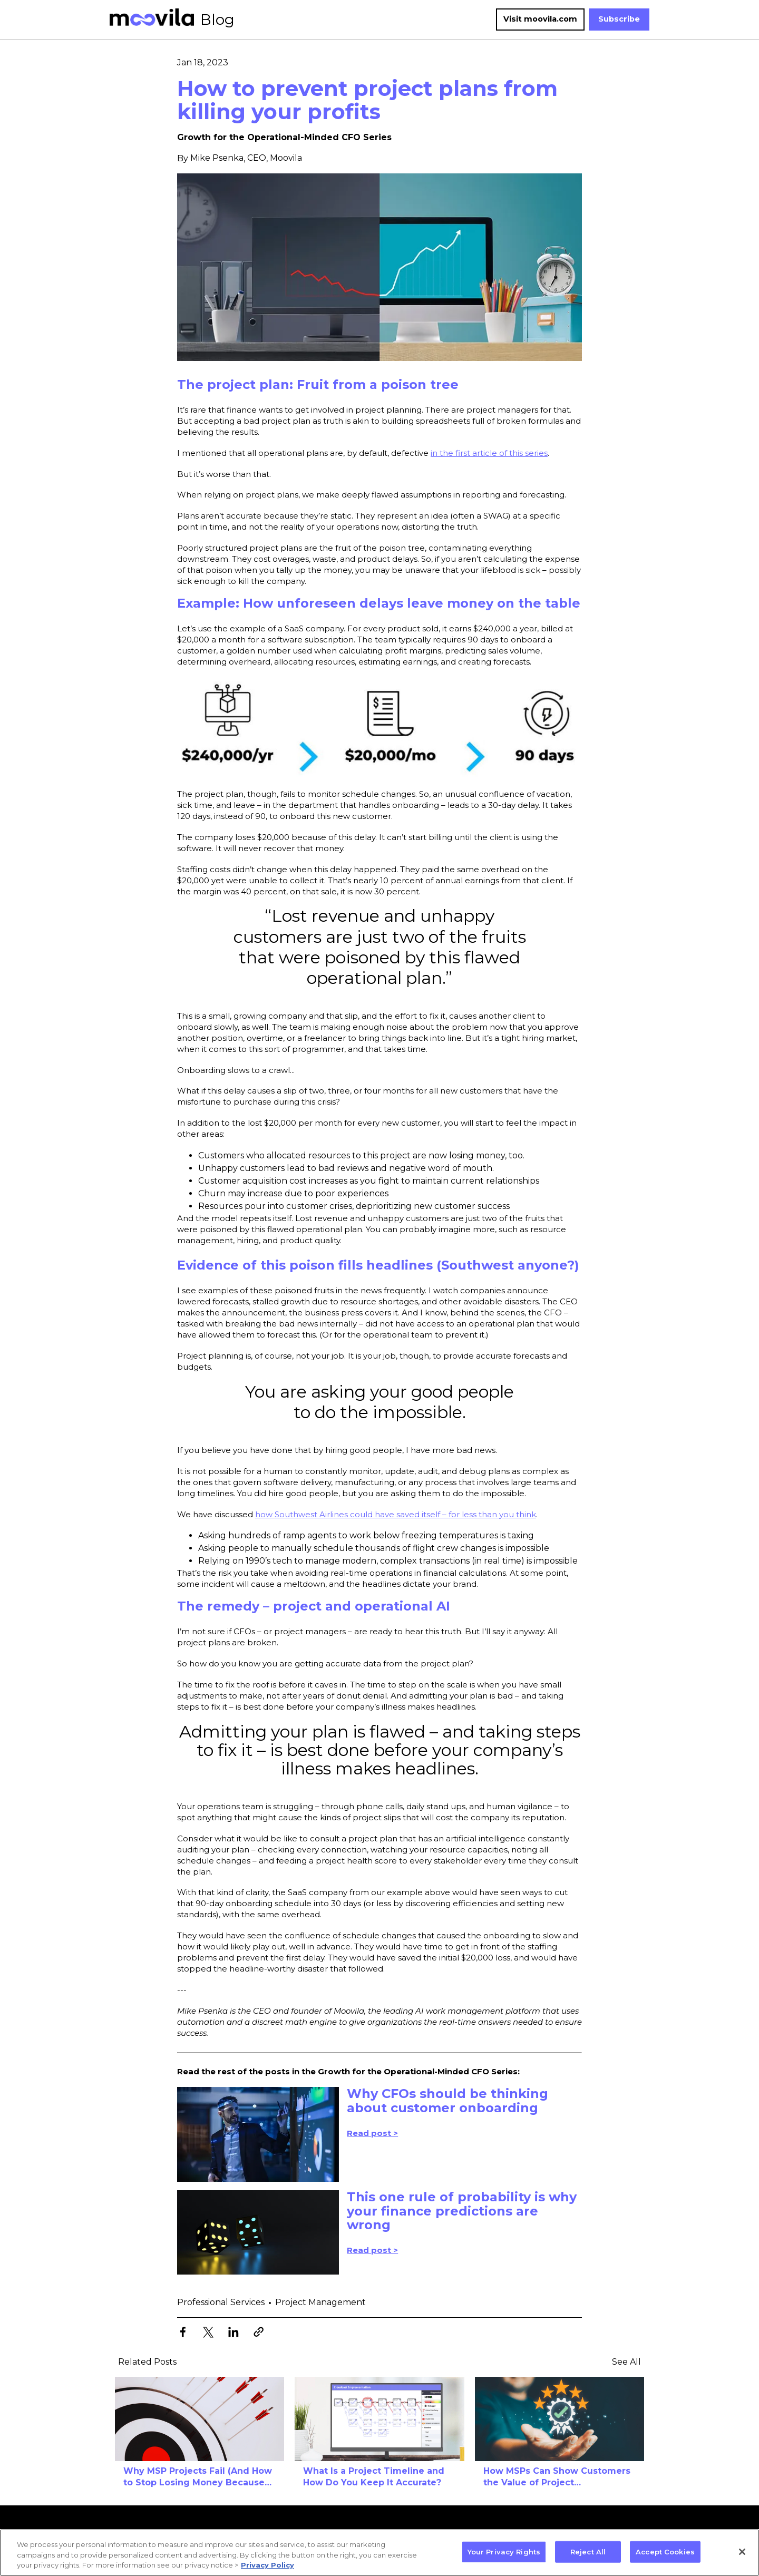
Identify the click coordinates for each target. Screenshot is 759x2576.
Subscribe (619, 19)
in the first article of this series (489, 453)
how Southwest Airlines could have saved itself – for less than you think (395, 1514)
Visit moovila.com (540, 19)
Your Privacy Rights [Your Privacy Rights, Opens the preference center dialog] (504, 2551)
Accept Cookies (665, 2551)
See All (626, 2362)
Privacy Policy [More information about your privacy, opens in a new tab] (267, 2565)
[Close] (742, 2551)
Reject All (588, 2551)
